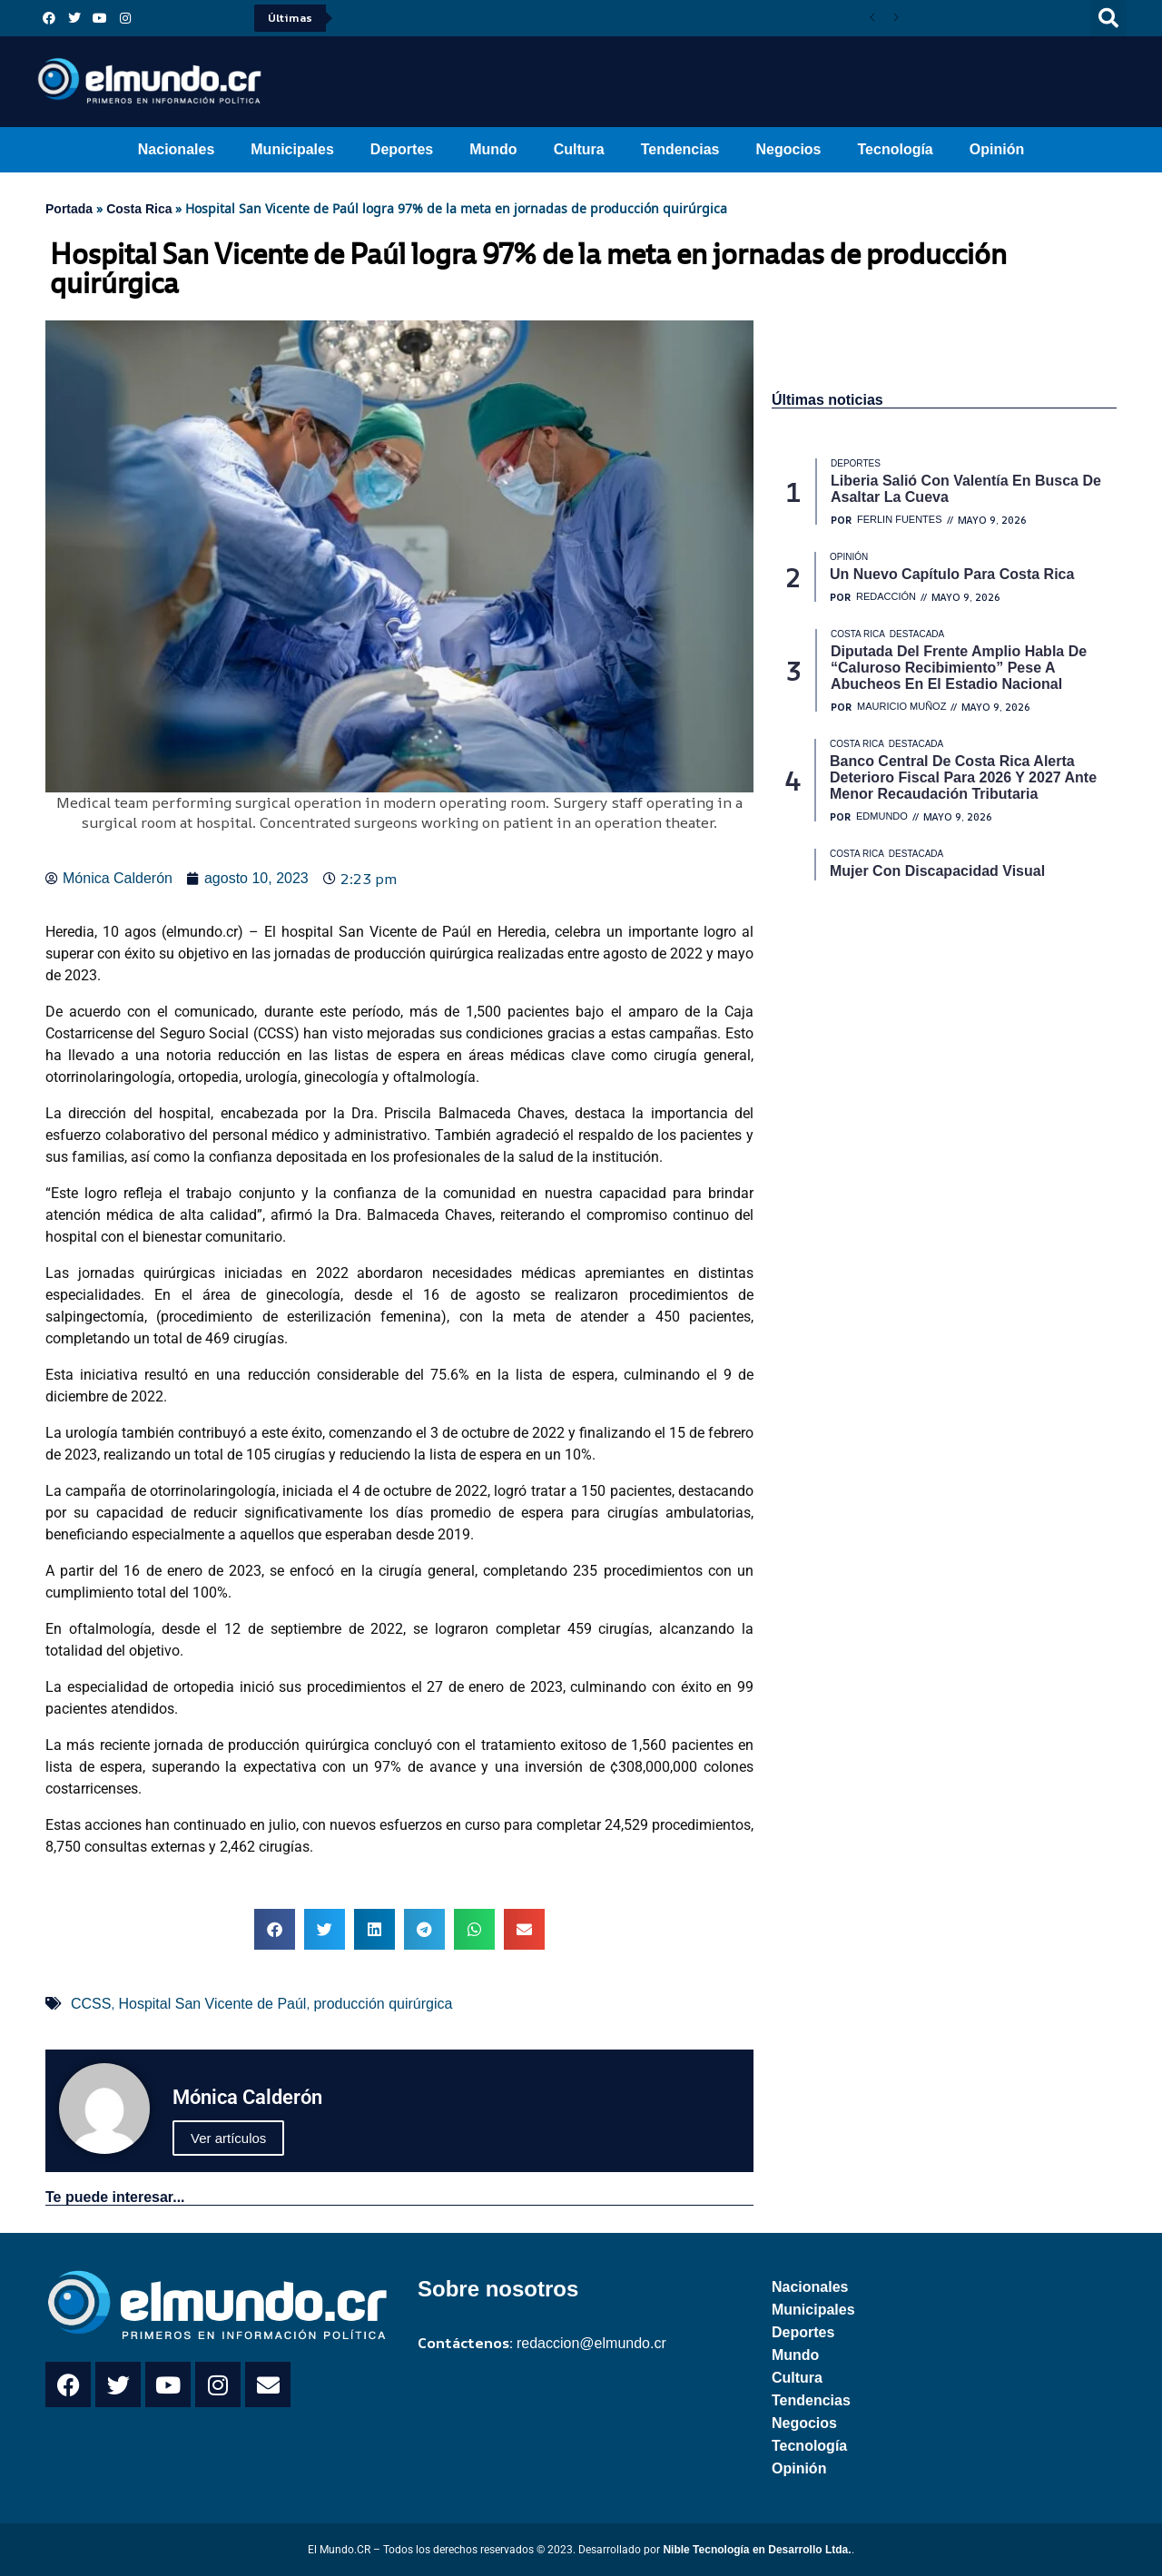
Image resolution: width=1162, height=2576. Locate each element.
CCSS (91, 2003)
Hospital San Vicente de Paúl (212, 2003)
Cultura (579, 149)
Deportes (401, 149)
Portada (69, 209)
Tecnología (895, 149)
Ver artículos (228, 2138)
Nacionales (176, 149)
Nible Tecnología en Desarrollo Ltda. (757, 2549)
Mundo (493, 149)
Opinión (997, 149)
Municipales (292, 149)
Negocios (788, 149)
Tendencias (680, 149)
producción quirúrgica (382, 2003)
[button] (1108, 18)
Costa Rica (139, 209)
